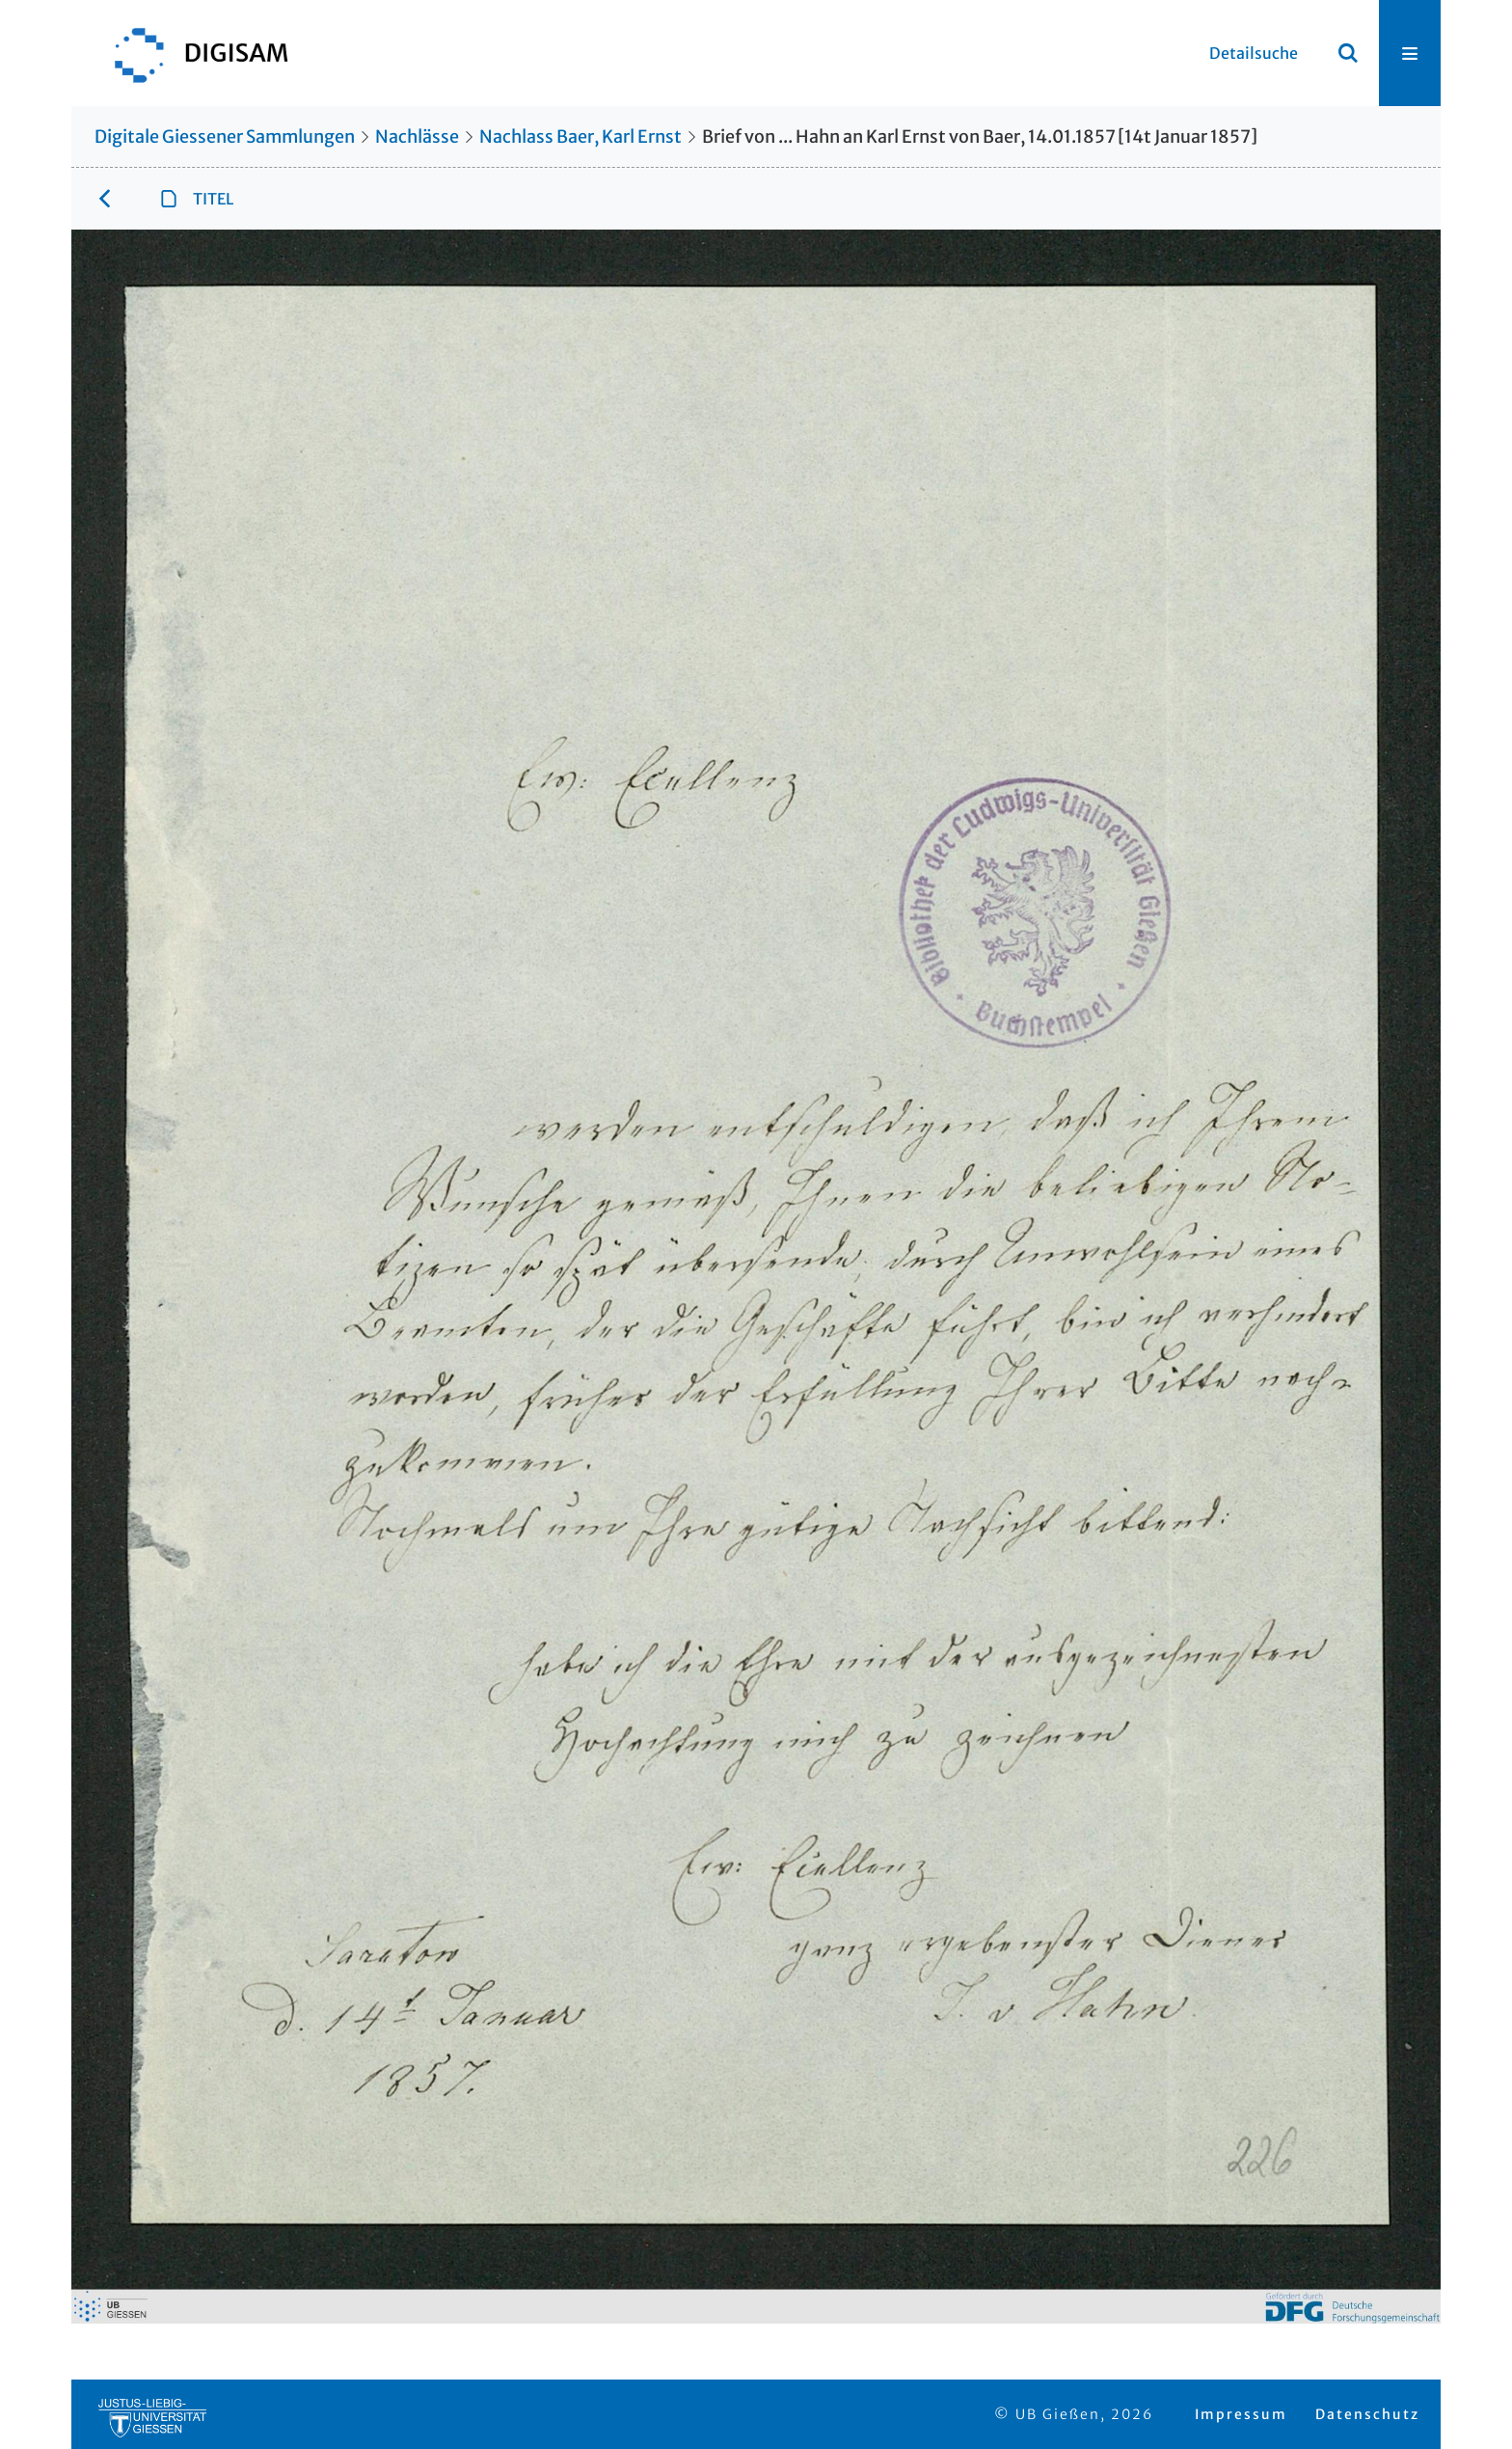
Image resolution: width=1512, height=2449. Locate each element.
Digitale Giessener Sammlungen (224, 136)
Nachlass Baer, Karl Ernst (580, 136)
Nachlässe (417, 136)
